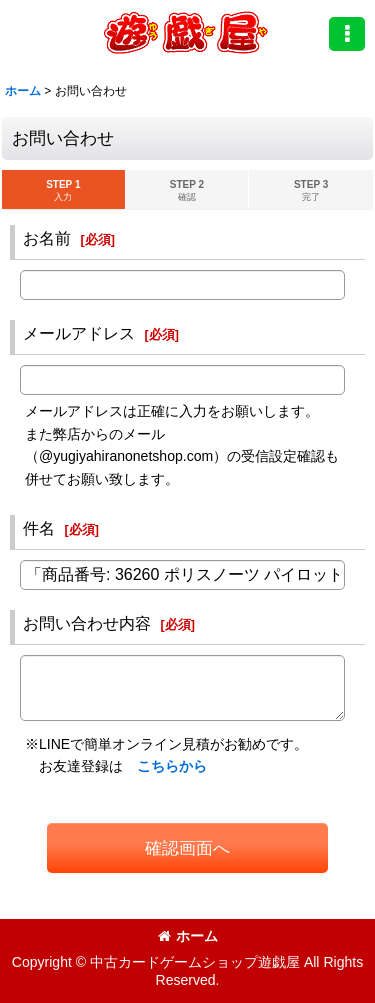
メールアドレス (79, 333)
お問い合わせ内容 (87, 623)
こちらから (172, 766)
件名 (39, 528)
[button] (347, 34)
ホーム (188, 936)
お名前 (47, 238)
